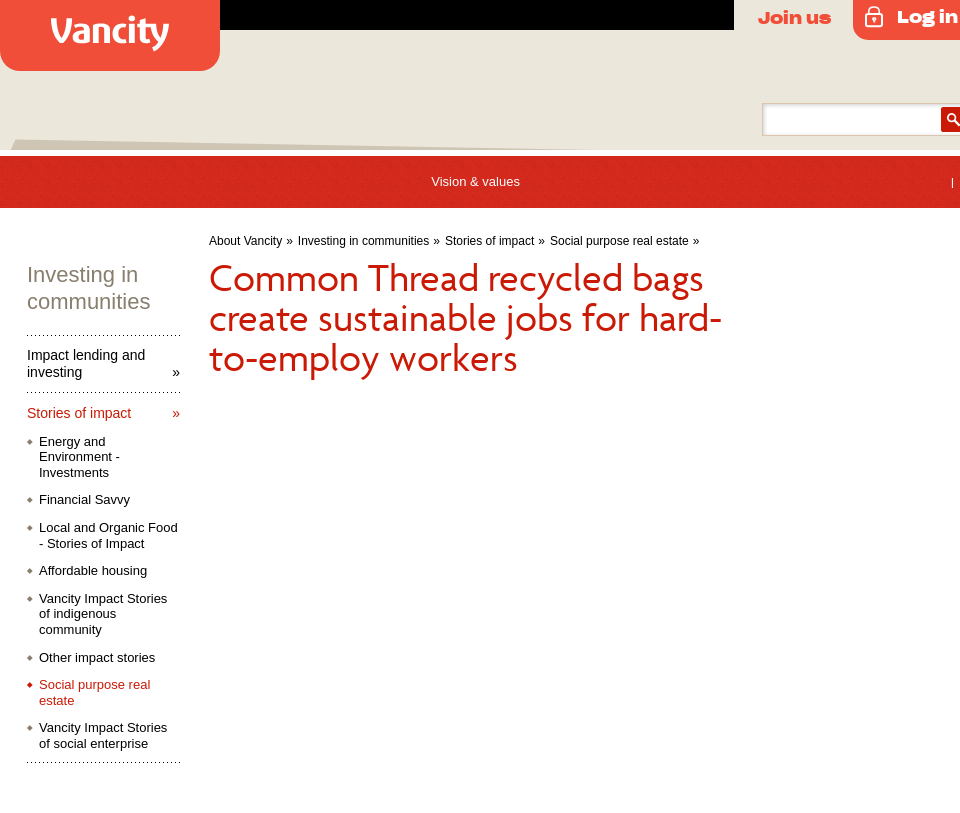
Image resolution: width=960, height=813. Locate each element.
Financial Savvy (84, 499)
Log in (927, 16)
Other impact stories (97, 657)
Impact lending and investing (86, 363)
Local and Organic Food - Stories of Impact (108, 535)
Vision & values (475, 181)
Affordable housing (93, 570)
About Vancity (245, 241)
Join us (794, 17)
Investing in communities (363, 241)
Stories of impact (489, 241)
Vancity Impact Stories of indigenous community (103, 614)
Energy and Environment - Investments (79, 457)
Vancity (110, 35)
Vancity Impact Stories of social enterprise (103, 735)
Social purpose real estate (619, 241)
